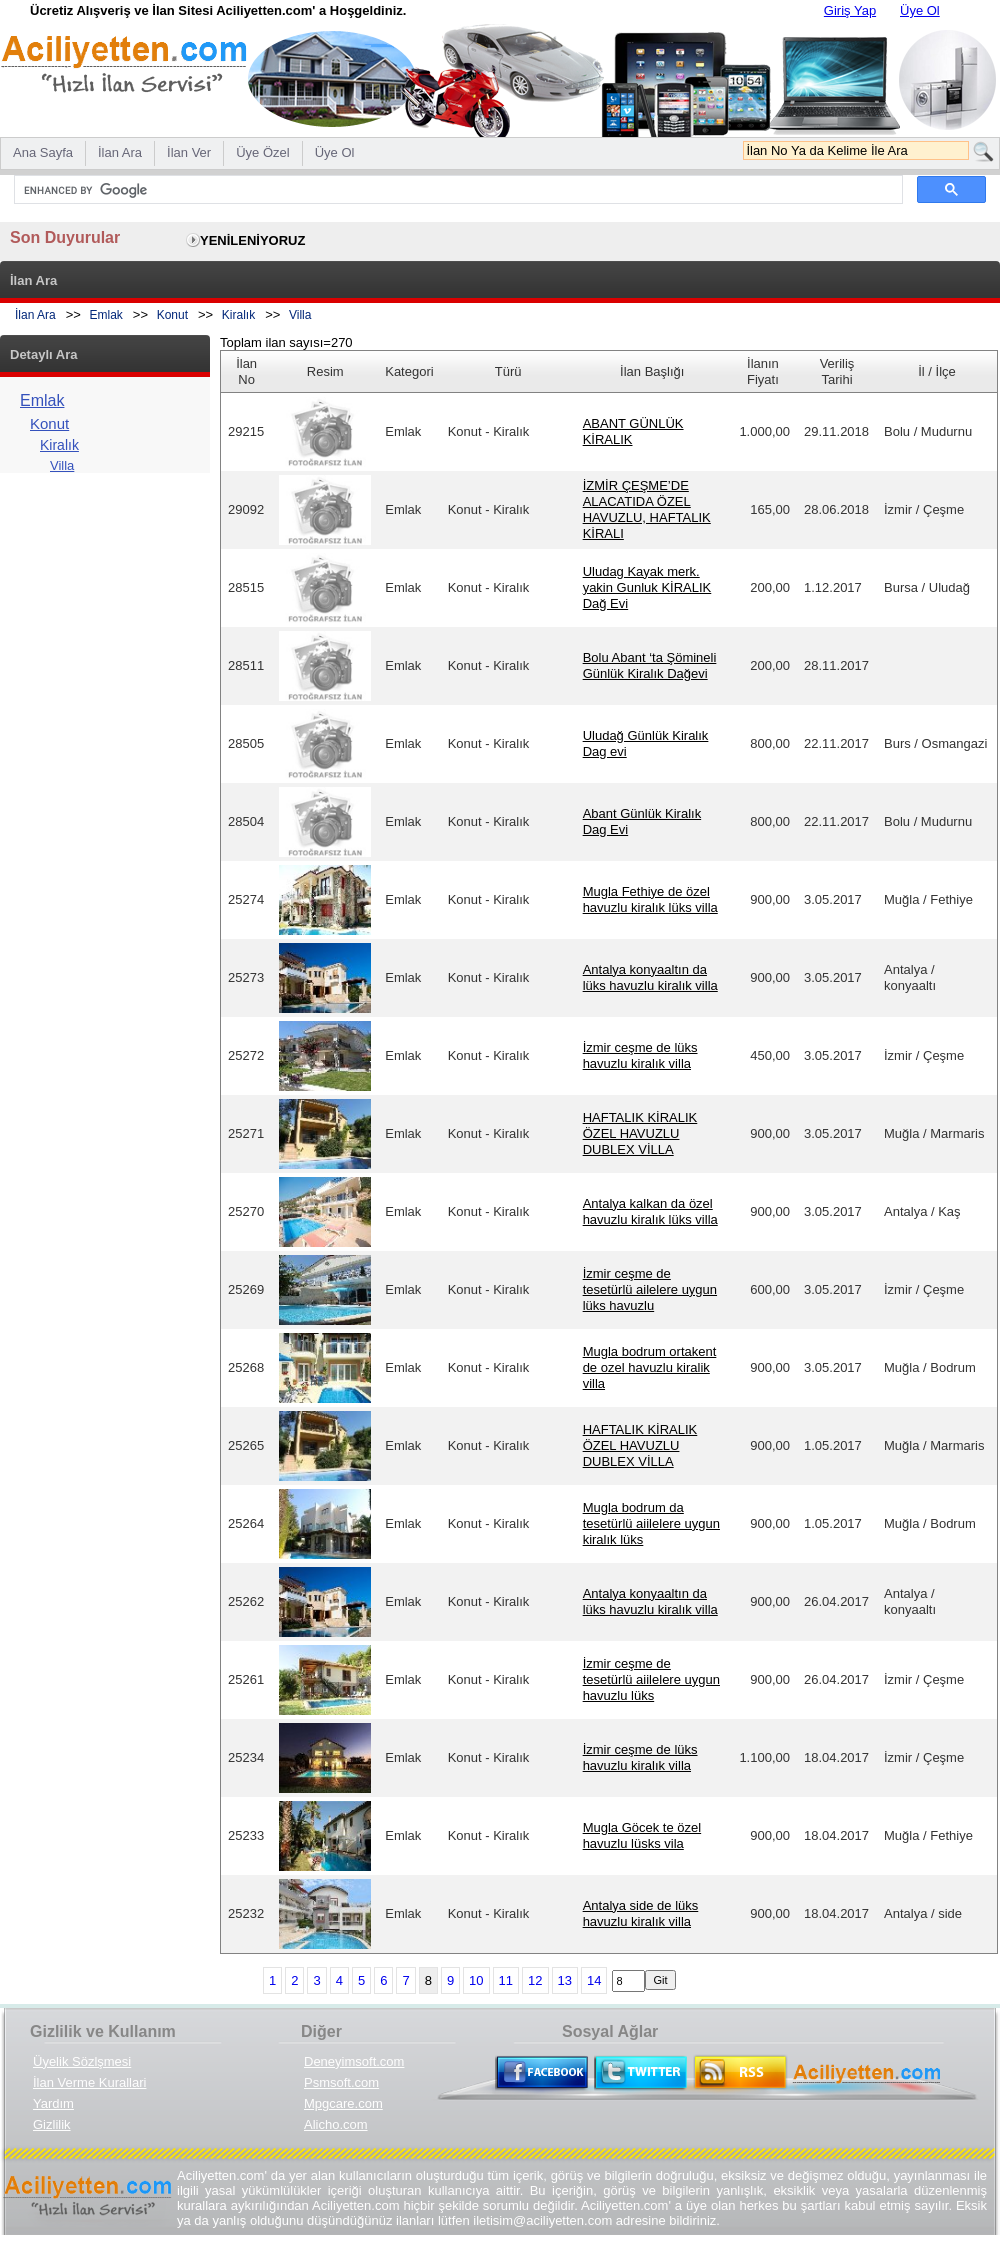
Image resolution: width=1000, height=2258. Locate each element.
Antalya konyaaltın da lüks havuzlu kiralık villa (650, 977)
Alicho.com (336, 2124)
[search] (456, 190)
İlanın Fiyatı (763, 371)
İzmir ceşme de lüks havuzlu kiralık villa (640, 1055)
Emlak (106, 315)
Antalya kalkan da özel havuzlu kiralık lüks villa (650, 1211)
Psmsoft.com (341, 2082)
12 (535, 1980)
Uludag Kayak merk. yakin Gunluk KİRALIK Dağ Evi (647, 587)
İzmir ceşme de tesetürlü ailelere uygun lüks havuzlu (650, 1289)
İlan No (246, 371)
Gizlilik (52, 2124)
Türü (508, 371)
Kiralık (238, 315)
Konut (172, 315)
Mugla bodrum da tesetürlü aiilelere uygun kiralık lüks (651, 1523)
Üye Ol (920, 10)
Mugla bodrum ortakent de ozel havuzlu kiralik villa (650, 1367)
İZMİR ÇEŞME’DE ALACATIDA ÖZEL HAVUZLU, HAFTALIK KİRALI (647, 509)
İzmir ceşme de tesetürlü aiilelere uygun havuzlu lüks (651, 1679)
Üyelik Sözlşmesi (82, 2061)
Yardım (53, 2103)
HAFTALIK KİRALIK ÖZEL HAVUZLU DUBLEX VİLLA (640, 1133)
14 (594, 1980)
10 (476, 1980)
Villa (300, 315)
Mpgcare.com (343, 2103)
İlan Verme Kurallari (89, 2082)
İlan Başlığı (652, 371)
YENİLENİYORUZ (252, 240)
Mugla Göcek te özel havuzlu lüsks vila (642, 1835)
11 (506, 1980)
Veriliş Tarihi (837, 371)
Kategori (409, 371)
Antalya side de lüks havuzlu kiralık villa (641, 1913)
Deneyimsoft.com (354, 2061)
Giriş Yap (850, 10)
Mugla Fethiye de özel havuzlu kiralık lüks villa (650, 899)
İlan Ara (35, 315)
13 (565, 1980)
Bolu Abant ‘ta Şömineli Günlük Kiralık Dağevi (650, 665)
